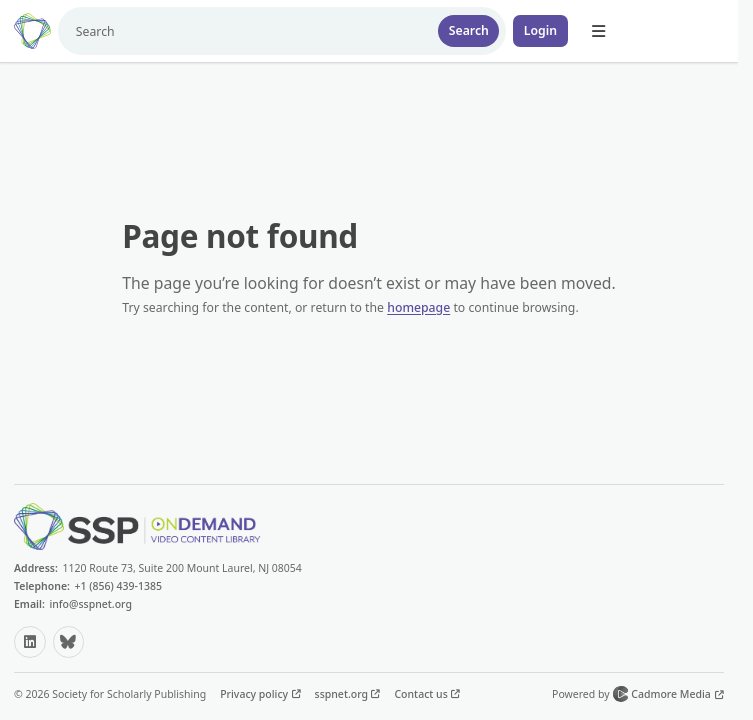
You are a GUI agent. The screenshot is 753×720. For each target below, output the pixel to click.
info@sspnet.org (90, 604)
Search (469, 30)
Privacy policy (255, 694)
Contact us (422, 694)
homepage (418, 307)
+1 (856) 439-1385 (117, 586)
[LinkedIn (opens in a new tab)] (30, 642)
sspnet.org (343, 694)
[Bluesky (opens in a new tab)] (69, 642)
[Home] (32, 31)
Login (540, 30)
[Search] (244, 31)
